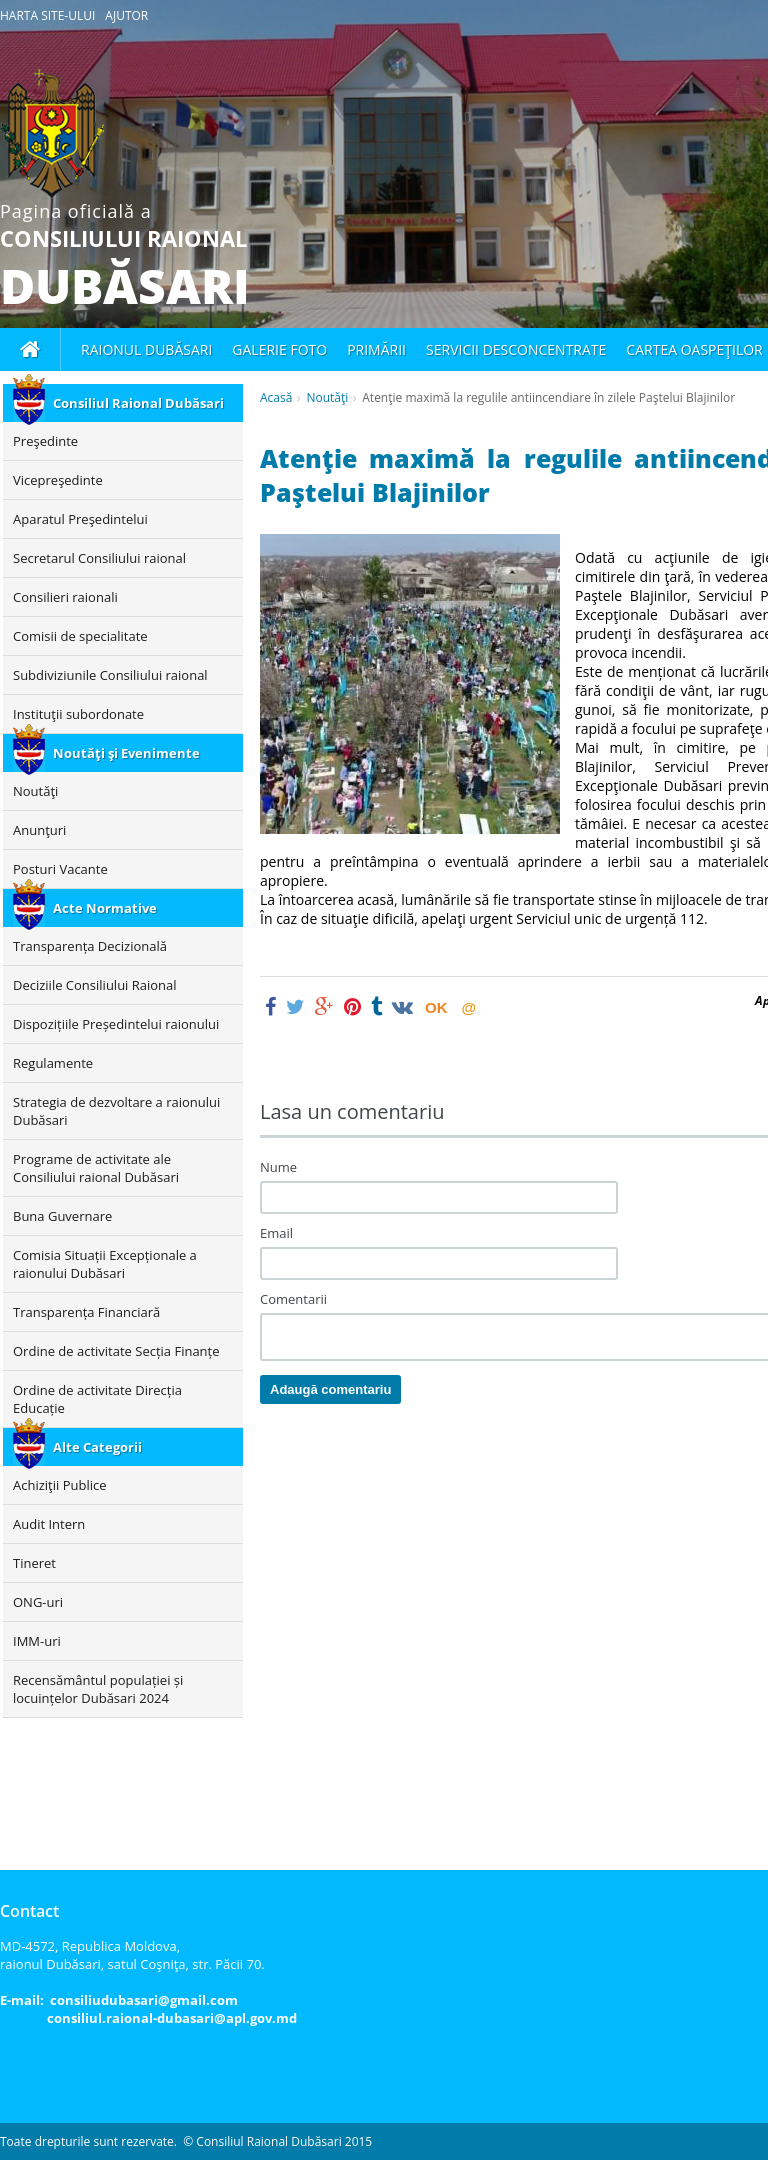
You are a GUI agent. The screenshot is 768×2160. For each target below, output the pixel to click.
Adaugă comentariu (330, 1389)
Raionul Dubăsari (146, 349)
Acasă (276, 397)
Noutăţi (327, 397)
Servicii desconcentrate (516, 349)
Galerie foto (279, 349)
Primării (376, 349)
